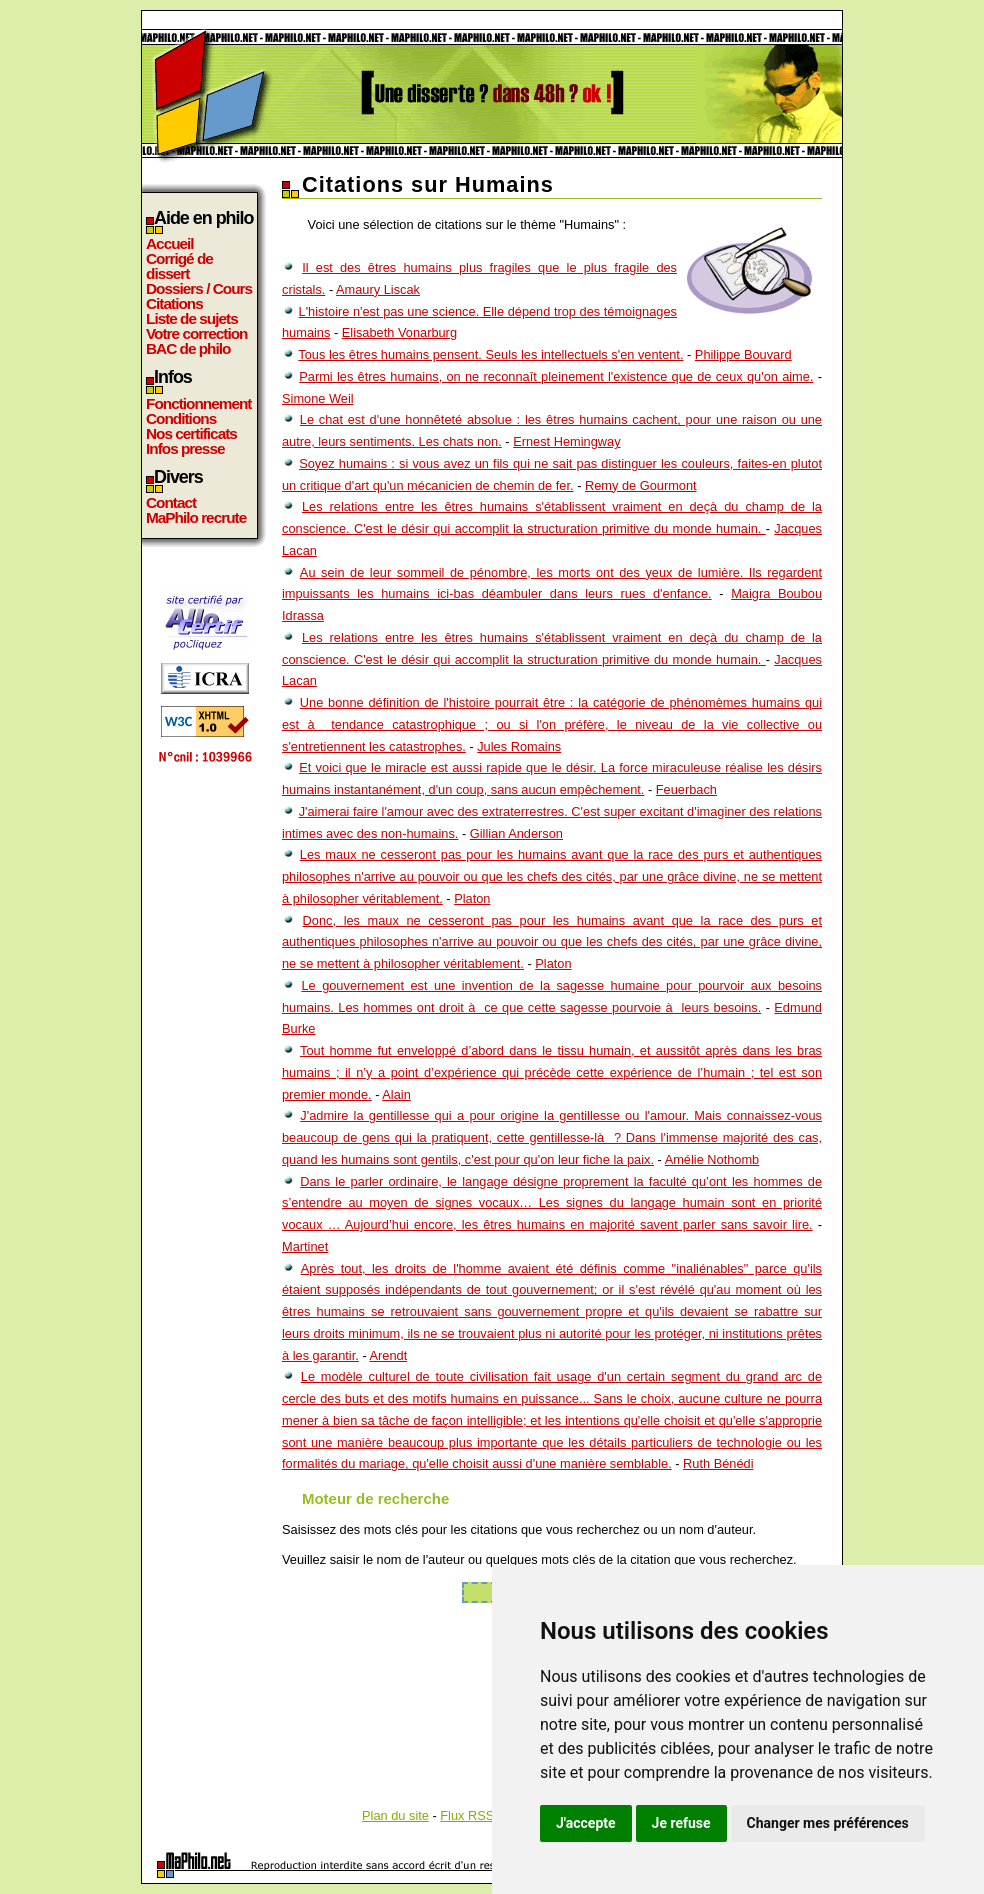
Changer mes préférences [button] (828, 1823)
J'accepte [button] (586, 1823)
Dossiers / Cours (199, 288)
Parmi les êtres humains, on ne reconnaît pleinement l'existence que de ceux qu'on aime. (556, 376)
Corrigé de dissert (179, 266)
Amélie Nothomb (712, 1159)
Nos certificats (191, 433)
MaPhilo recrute (196, 517)
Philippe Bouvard (743, 354)
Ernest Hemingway (566, 441)
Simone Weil (318, 398)
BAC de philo (188, 348)
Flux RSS (467, 1815)
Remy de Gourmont (641, 485)
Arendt (389, 1355)
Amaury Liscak (378, 289)
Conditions (181, 418)
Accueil (170, 243)
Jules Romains (519, 746)
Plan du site (395, 1815)
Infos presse (185, 448)
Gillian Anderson (516, 833)
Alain (396, 1094)
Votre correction (197, 333)
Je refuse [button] (681, 1823)
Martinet (305, 1246)
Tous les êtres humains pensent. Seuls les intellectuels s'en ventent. (490, 354)
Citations (174, 303)
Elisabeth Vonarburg (399, 332)
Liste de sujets (192, 318)
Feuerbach (686, 789)
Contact (171, 502)
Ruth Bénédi (718, 1463)
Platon (472, 898)
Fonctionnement (198, 403)
